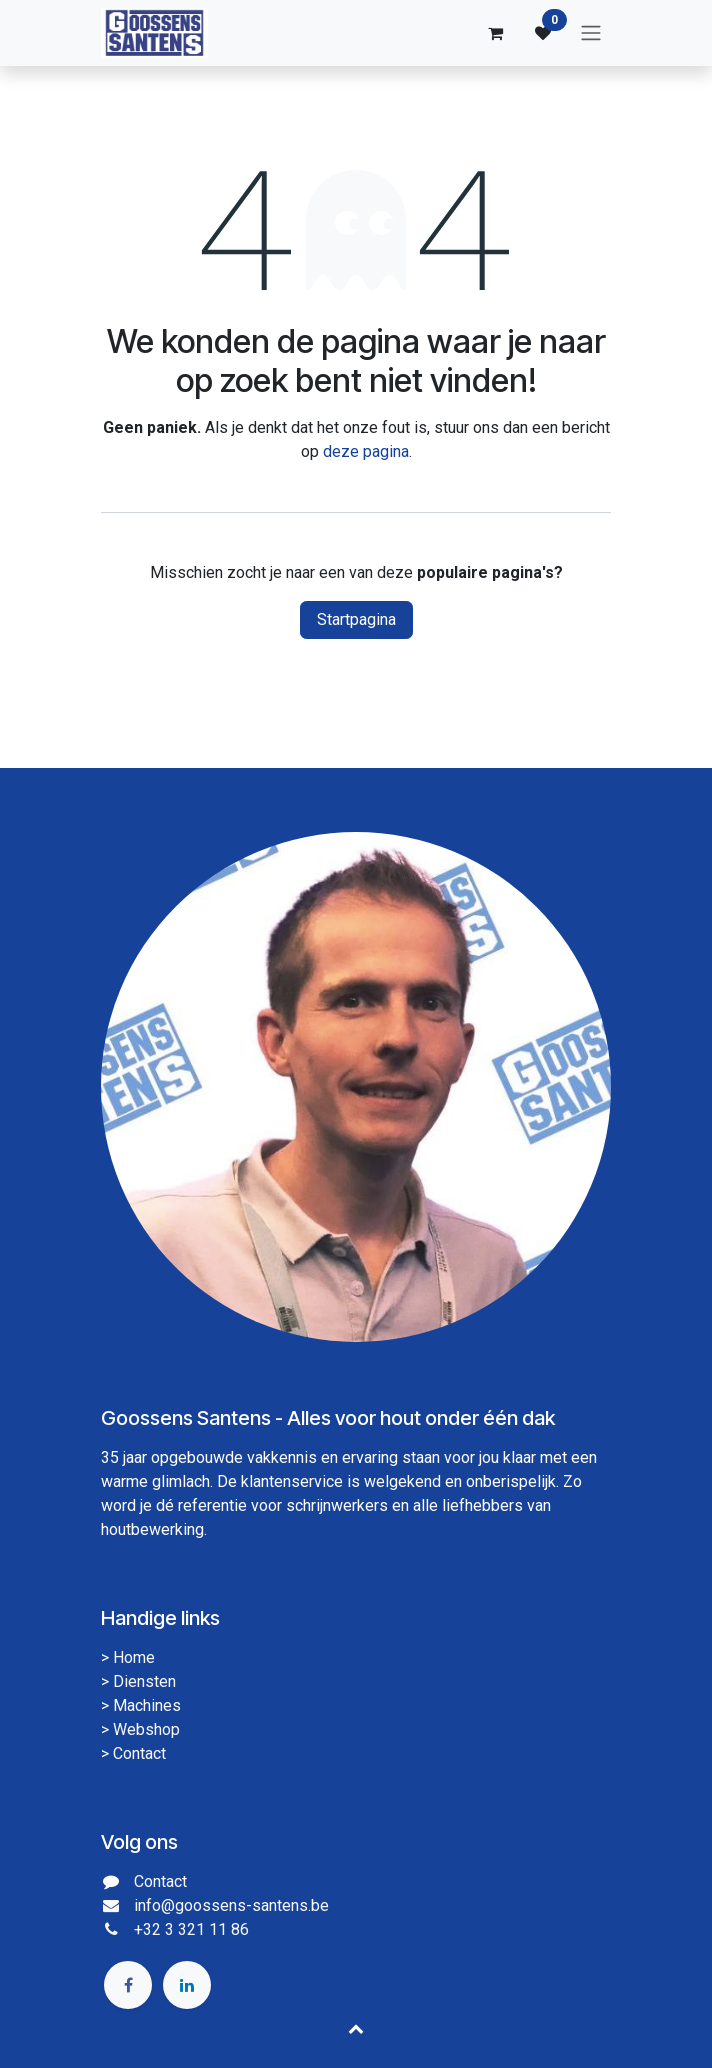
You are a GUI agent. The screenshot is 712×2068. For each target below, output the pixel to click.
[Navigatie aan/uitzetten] (591, 33)
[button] (356, 2028)
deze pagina (366, 451)
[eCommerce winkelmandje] (495, 33)
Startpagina (356, 619)
